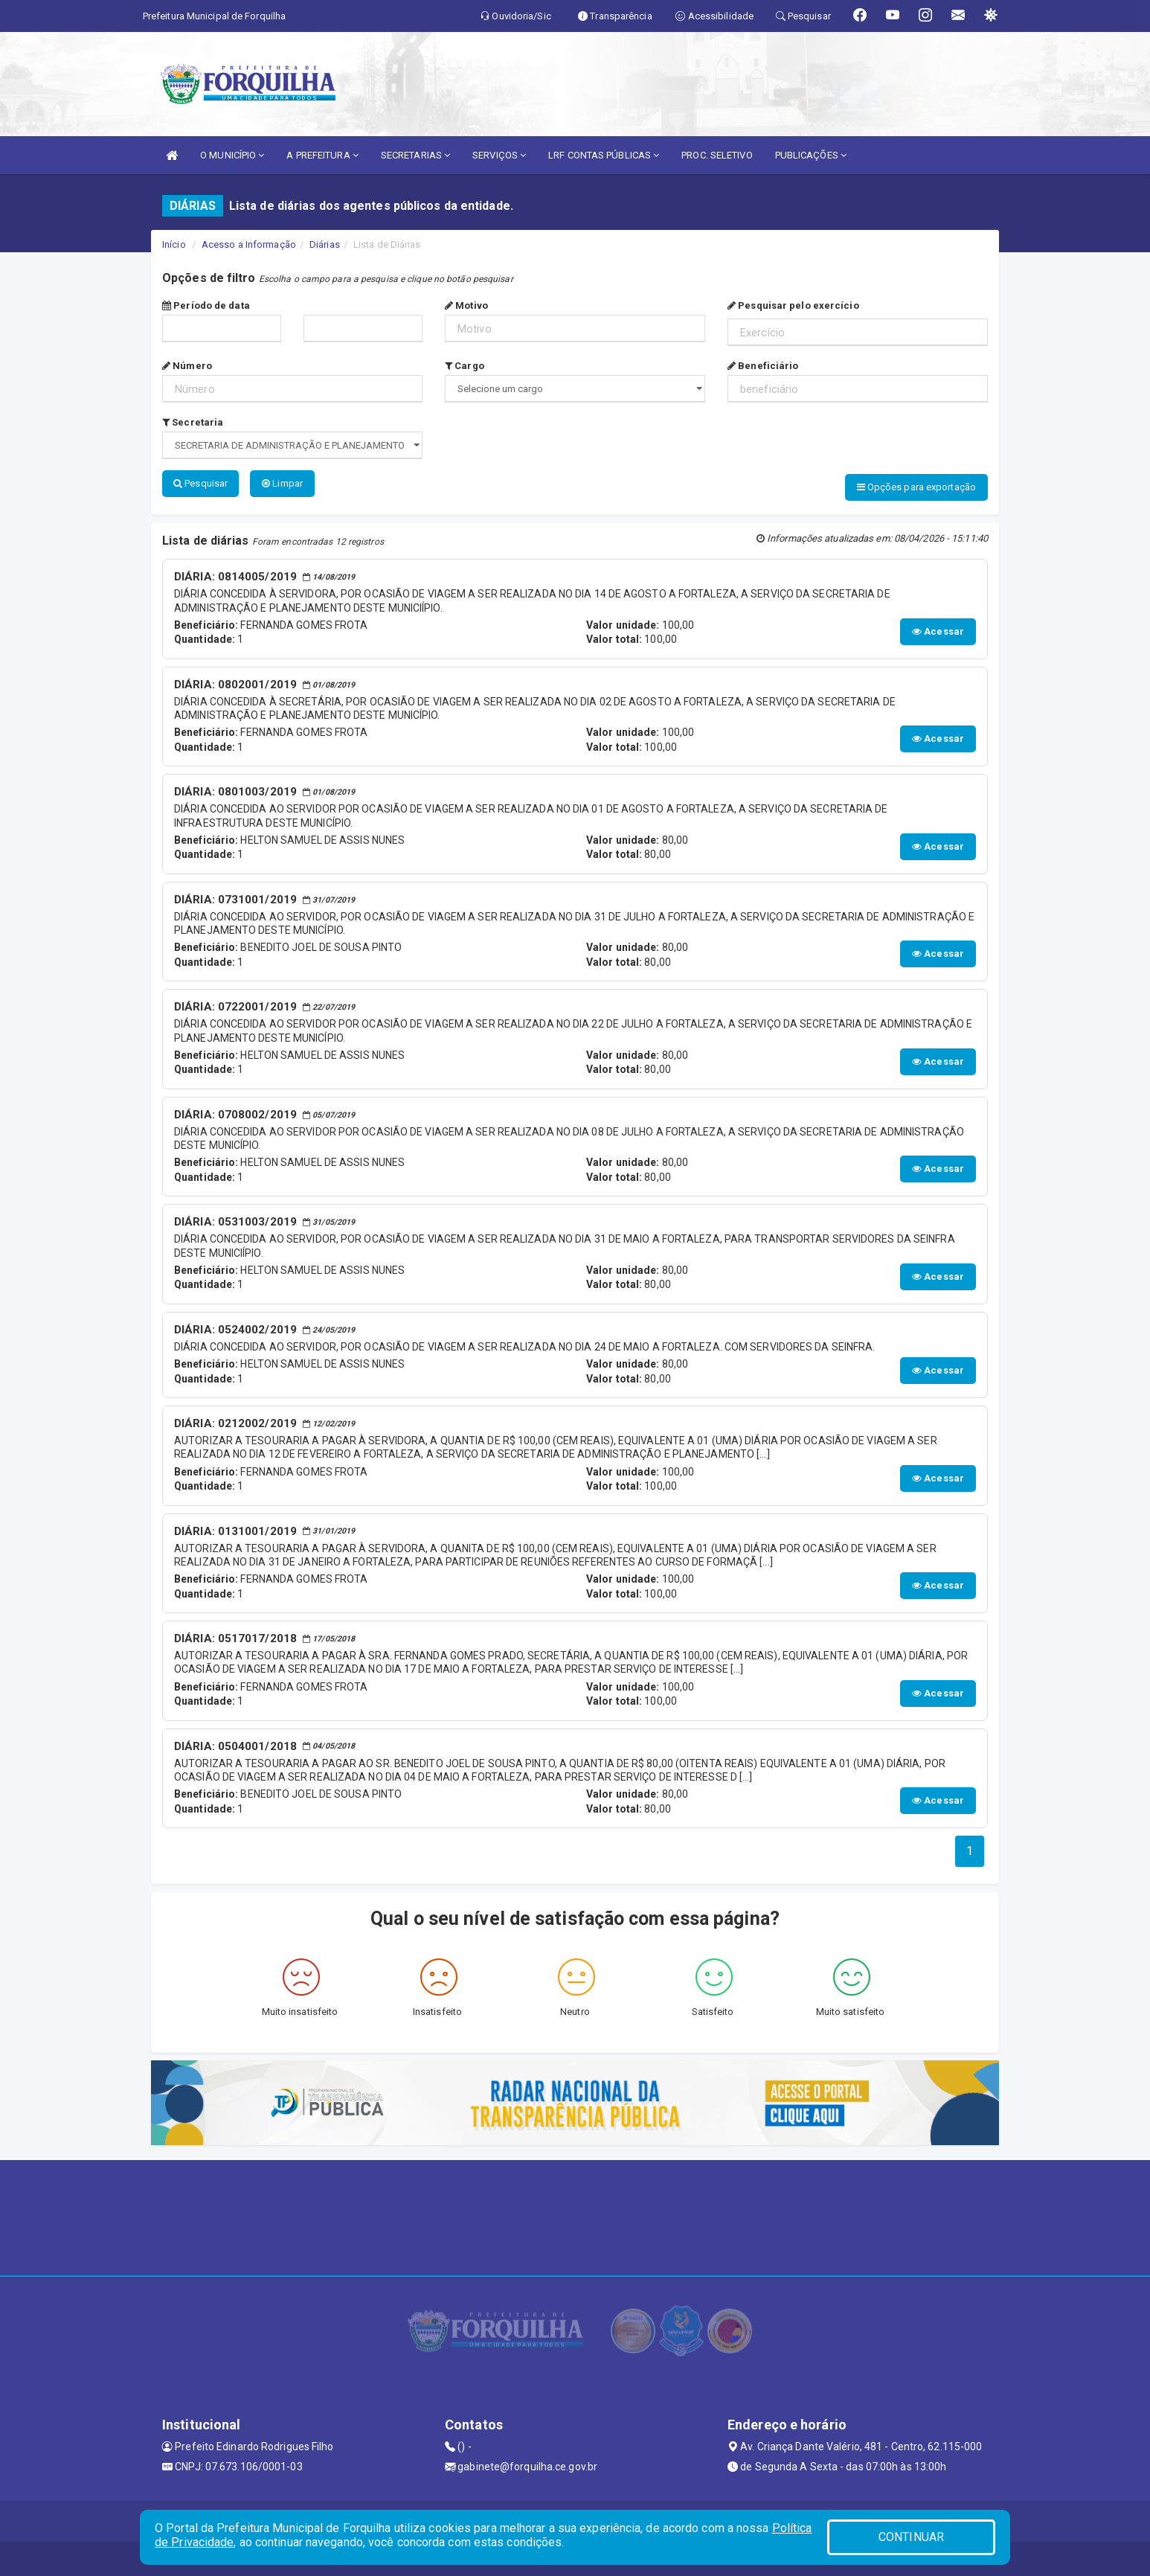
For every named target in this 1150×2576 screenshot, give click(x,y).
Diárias (324, 244)
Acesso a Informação (249, 244)
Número (187, 365)
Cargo (464, 365)
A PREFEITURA (322, 155)
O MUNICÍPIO (232, 155)
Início (174, 244)
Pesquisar (200, 483)
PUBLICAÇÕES (811, 155)
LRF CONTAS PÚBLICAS (603, 155)
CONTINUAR (911, 2537)
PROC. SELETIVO (716, 155)
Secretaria (192, 422)
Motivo (466, 305)
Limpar (282, 483)
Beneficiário (762, 365)
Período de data (206, 305)
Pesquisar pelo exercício (793, 305)
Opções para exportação (916, 487)
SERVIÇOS (499, 155)
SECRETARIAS (415, 155)
